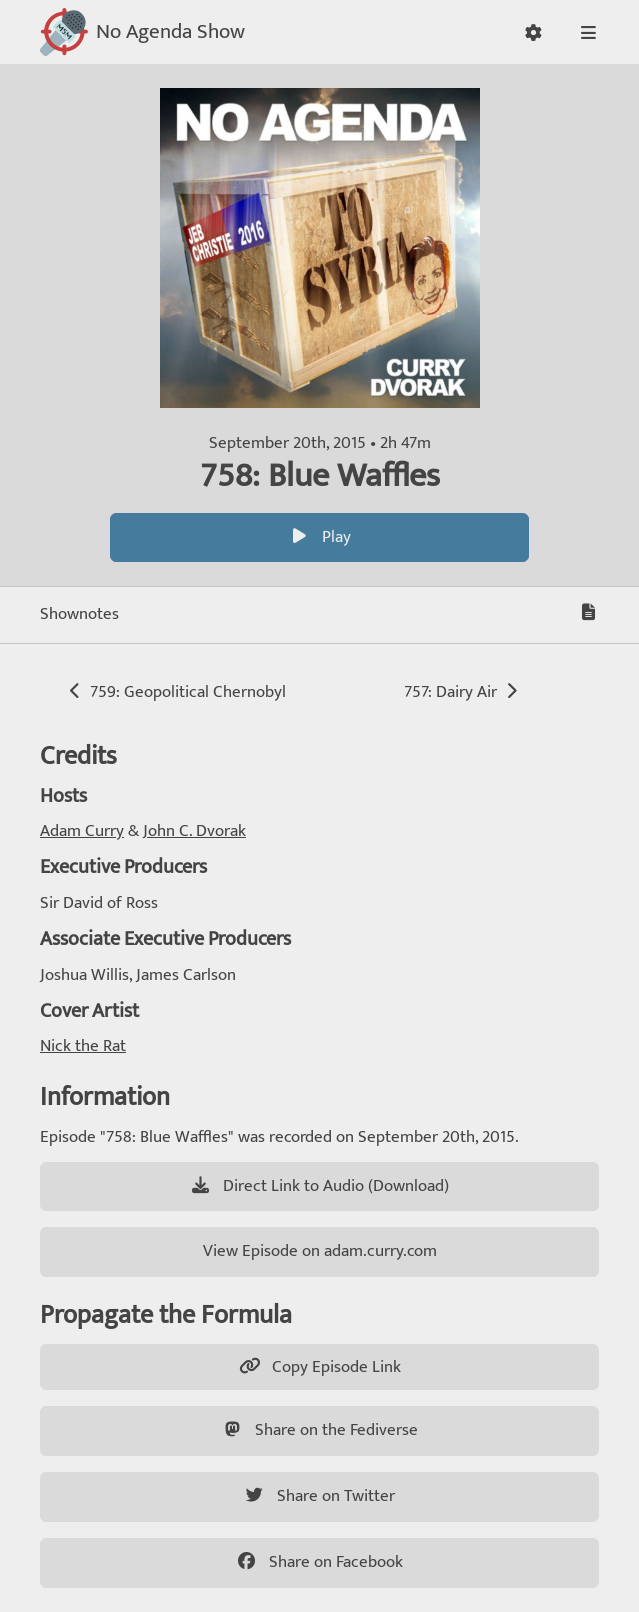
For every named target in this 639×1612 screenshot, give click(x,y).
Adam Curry (82, 831)
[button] (533, 32)
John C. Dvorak (194, 831)
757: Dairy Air (463, 692)
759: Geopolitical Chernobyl (175, 692)
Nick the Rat (83, 1046)
